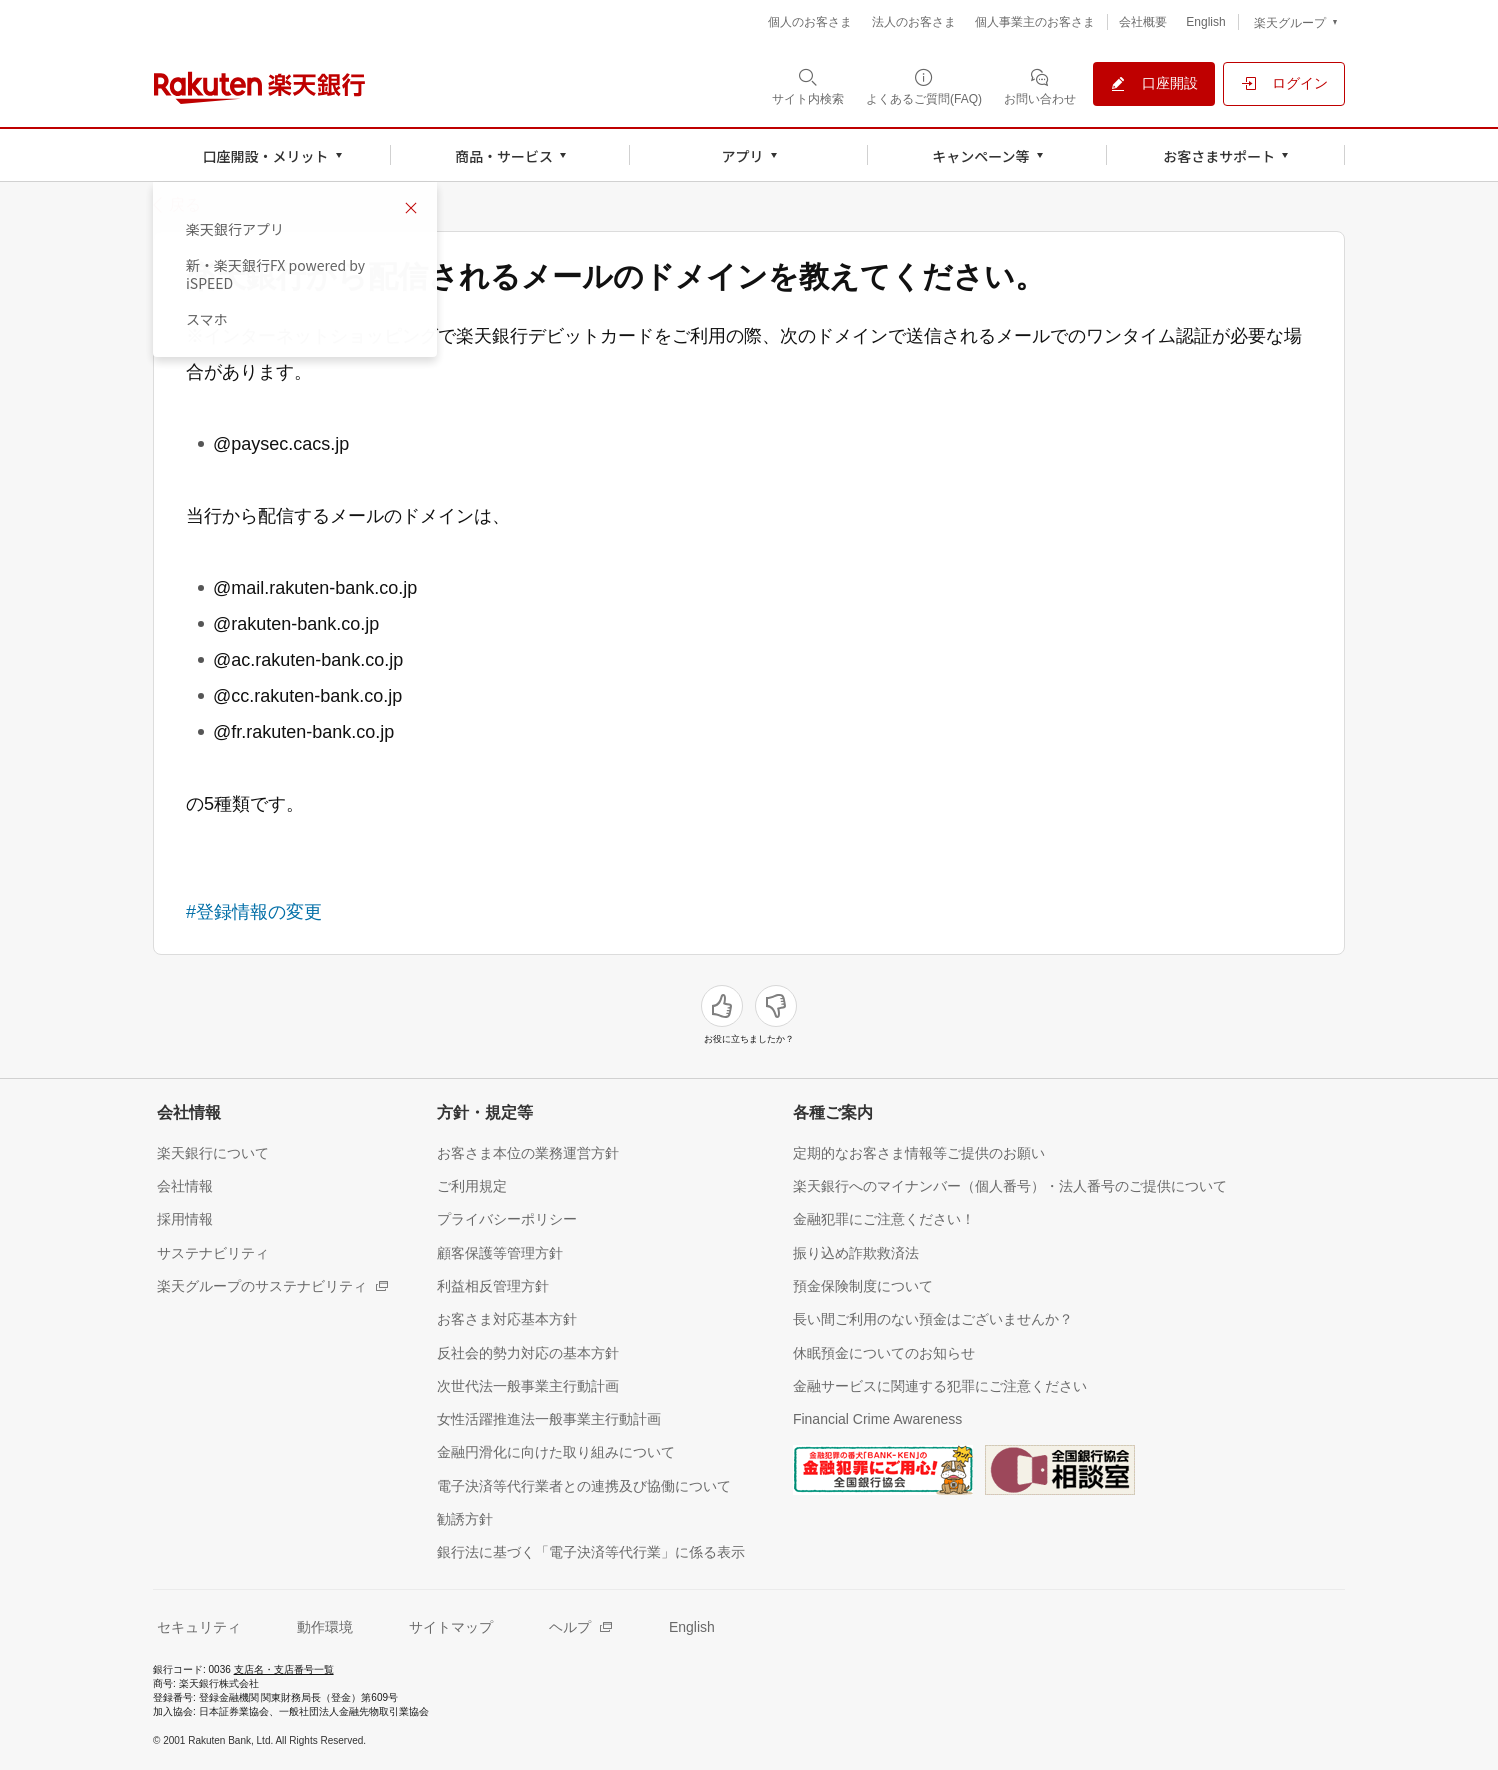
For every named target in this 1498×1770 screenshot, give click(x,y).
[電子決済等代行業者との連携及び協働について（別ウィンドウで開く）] (584, 1485)
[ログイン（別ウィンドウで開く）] (1284, 84)
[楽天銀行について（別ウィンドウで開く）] (213, 1152)
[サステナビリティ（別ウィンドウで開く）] (213, 1252)
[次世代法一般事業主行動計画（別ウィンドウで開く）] (528, 1385)
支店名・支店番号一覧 (284, 1669)
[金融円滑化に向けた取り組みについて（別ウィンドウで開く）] (556, 1451)
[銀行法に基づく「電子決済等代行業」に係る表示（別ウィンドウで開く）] (591, 1551)
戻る (185, 205)
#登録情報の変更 (254, 912)
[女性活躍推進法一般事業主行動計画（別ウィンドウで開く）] (549, 1418)
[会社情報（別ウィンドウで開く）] (185, 1185)
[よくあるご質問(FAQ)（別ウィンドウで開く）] (924, 86)
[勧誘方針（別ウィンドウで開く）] (465, 1518)
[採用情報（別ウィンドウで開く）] (185, 1218)
